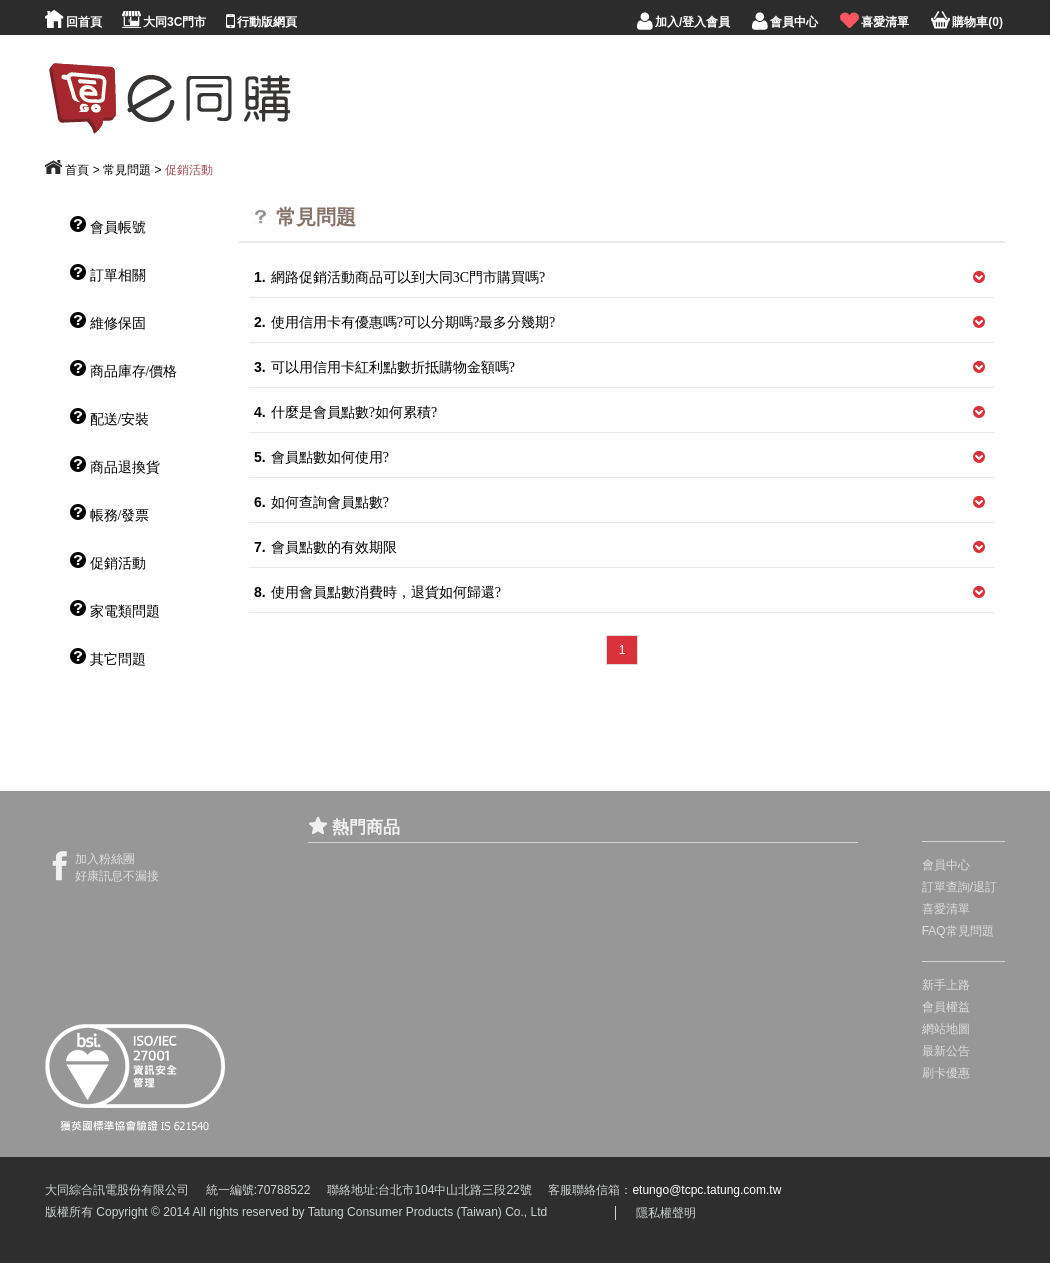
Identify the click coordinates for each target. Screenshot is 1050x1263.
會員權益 (946, 1007)
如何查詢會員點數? (321, 502)
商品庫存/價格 (123, 369)
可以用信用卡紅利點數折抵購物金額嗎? (384, 367)
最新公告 (946, 1051)
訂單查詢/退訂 (959, 887)
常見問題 (127, 170)
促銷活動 (189, 170)
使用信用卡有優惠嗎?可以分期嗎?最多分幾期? (404, 322)
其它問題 (108, 657)
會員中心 (946, 865)
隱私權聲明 (666, 1213)
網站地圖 (946, 1029)
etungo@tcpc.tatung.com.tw (706, 1190)
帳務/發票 (109, 513)
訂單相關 (108, 273)
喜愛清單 (946, 909)
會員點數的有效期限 (325, 547)
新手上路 (946, 985)
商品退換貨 (115, 465)
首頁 (77, 170)
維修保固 (108, 321)
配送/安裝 (109, 417)
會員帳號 (108, 225)
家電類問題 (115, 609)
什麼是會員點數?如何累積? (345, 412)
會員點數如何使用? (321, 457)
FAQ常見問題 (958, 931)
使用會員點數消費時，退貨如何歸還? (377, 592)
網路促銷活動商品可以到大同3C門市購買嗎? (399, 277)
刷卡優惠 (946, 1073)
